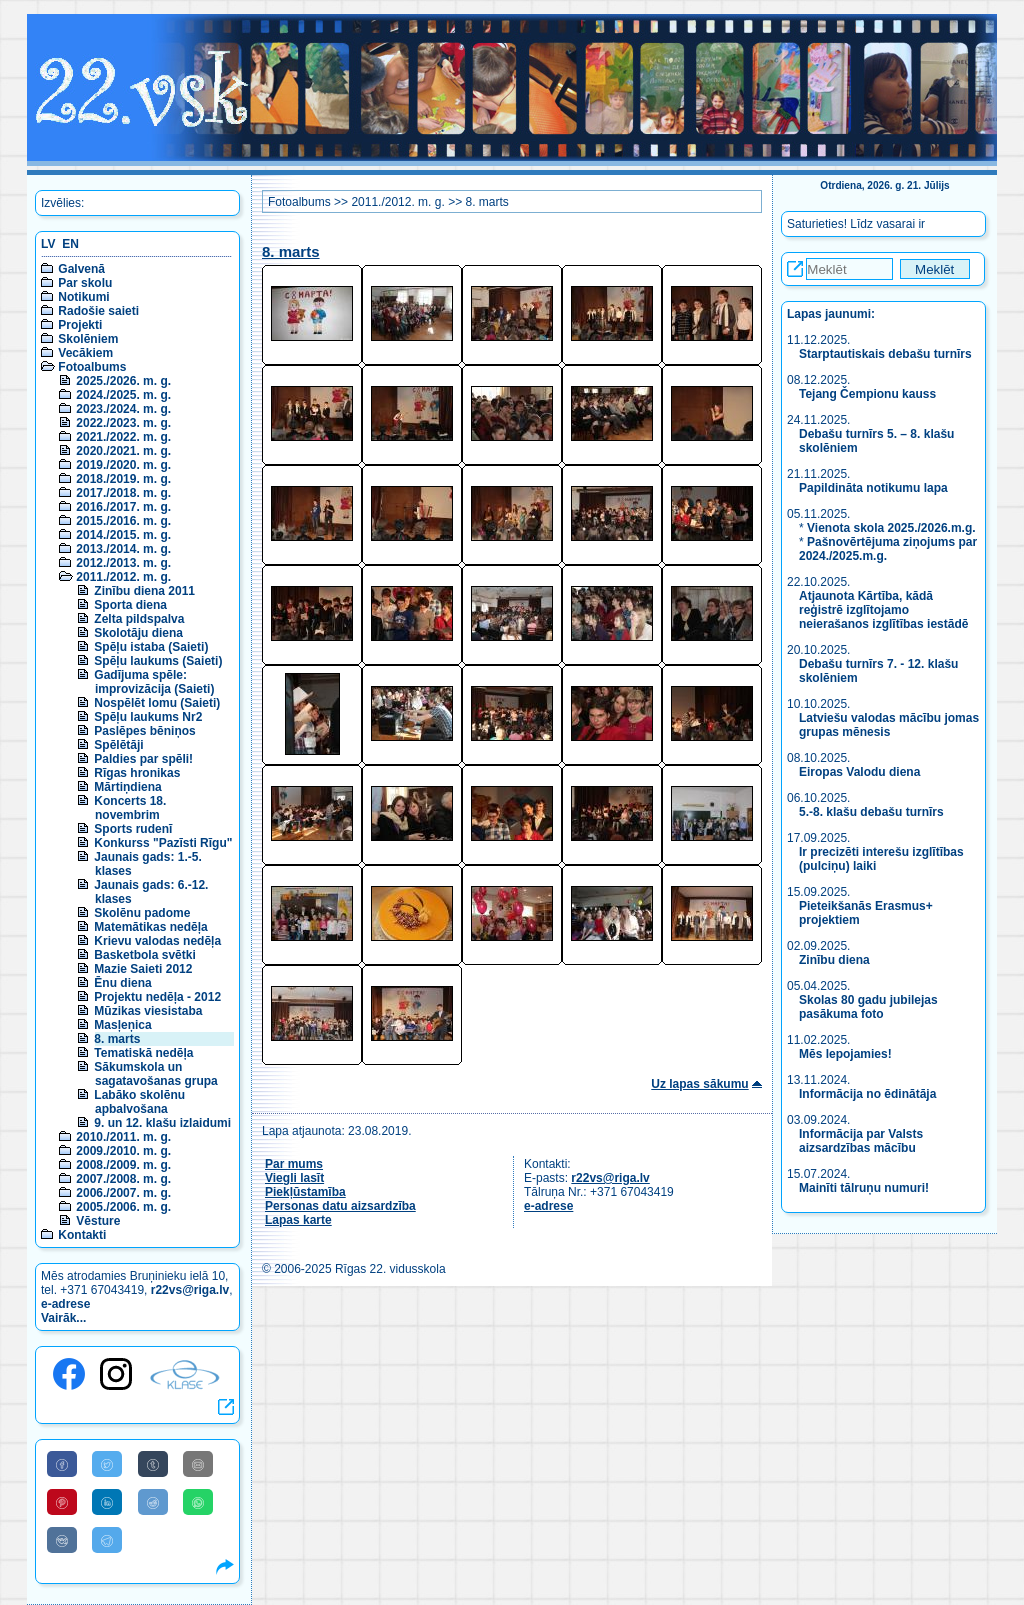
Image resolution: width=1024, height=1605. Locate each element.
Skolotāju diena (138, 633)
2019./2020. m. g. (123, 465)
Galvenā (81, 269)
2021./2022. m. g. (123, 437)
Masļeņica (122, 1025)
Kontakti (82, 1235)
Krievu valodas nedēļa (157, 941)
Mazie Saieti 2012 (143, 969)
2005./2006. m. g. (123, 1207)
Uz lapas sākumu (699, 1084)
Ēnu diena (122, 983)
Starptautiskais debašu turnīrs (887, 354)
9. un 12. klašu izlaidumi (162, 1123)
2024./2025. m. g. (123, 395)
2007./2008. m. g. (123, 1179)
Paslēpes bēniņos (144, 731)
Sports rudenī (133, 829)
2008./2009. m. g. (123, 1165)
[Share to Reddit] (153, 1502)
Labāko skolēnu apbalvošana (139, 1102)
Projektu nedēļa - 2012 (157, 997)
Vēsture (98, 1221)
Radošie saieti (98, 311)
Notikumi (83, 297)
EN (70, 244)
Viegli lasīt (294, 1178)
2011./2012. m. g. (123, 577)
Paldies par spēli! (143, 759)
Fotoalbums (92, 367)
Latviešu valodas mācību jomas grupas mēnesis (889, 725)
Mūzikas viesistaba (148, 1011)
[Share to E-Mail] (198, 1464)
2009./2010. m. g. (123, 1151)
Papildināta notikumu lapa (873, 488)
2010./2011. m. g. (123, 1137)
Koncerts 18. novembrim (130, 808)
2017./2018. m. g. (123, 493)
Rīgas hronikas (137, 773)
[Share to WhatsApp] (198, 1502)
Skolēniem (88, 339)
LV (48, 244)
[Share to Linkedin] (107, 1502)
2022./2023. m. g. (123, 423)
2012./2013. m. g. (123, 563)
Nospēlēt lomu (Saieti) (157, 703)
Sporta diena (130, 605)
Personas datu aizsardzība (340, 1206)
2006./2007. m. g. (123, 1193)
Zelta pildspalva (139, 619)
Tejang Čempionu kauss (867, 394)
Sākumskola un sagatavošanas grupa (155, 1074)
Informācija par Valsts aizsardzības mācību (861, 1141)
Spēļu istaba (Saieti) (151, 647)
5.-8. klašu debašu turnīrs (871, 812)
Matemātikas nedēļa (150, 927)
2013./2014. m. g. (123, 549)
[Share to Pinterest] (62, 1502)
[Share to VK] (62, 1540)
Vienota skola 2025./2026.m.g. (891, 528)
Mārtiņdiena (127, 787)
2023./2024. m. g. (123, 409)
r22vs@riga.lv (190, 1290)
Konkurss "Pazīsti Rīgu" (163, 843)
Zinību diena (834, 960)
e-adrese (65, 1304)
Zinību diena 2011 (144, 591)
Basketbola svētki (144, 955)
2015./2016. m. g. (123, 521)
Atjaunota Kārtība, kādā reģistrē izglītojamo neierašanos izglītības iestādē (883, 610)
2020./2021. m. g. (123, 451)
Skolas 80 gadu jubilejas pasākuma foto (868, 1007)
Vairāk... (63, 1318)
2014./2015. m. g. (123, 535)
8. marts (117, 1039)
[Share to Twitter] (107, 1464)
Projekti (80, 325)
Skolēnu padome (142, 913)
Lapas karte (298, 1220)
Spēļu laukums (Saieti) (158, 661)
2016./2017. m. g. (123, 507)
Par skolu (85, 283)
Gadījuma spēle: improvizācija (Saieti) (154, 682)
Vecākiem (85, 353)
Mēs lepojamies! (845, 1054)
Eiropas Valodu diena (859, 772)
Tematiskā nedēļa (143, 1053)
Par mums (294, 1164)
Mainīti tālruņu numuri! (864, 1188)
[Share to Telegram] (107, 1540)
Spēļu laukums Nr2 (148, 717)
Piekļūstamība (305, 1192)
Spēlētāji (118, 745)
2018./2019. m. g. (123, 479)
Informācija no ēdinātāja (867, 1094)
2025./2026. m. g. (123, 381)
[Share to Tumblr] (153, 1464)
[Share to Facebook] (62, 1464)
